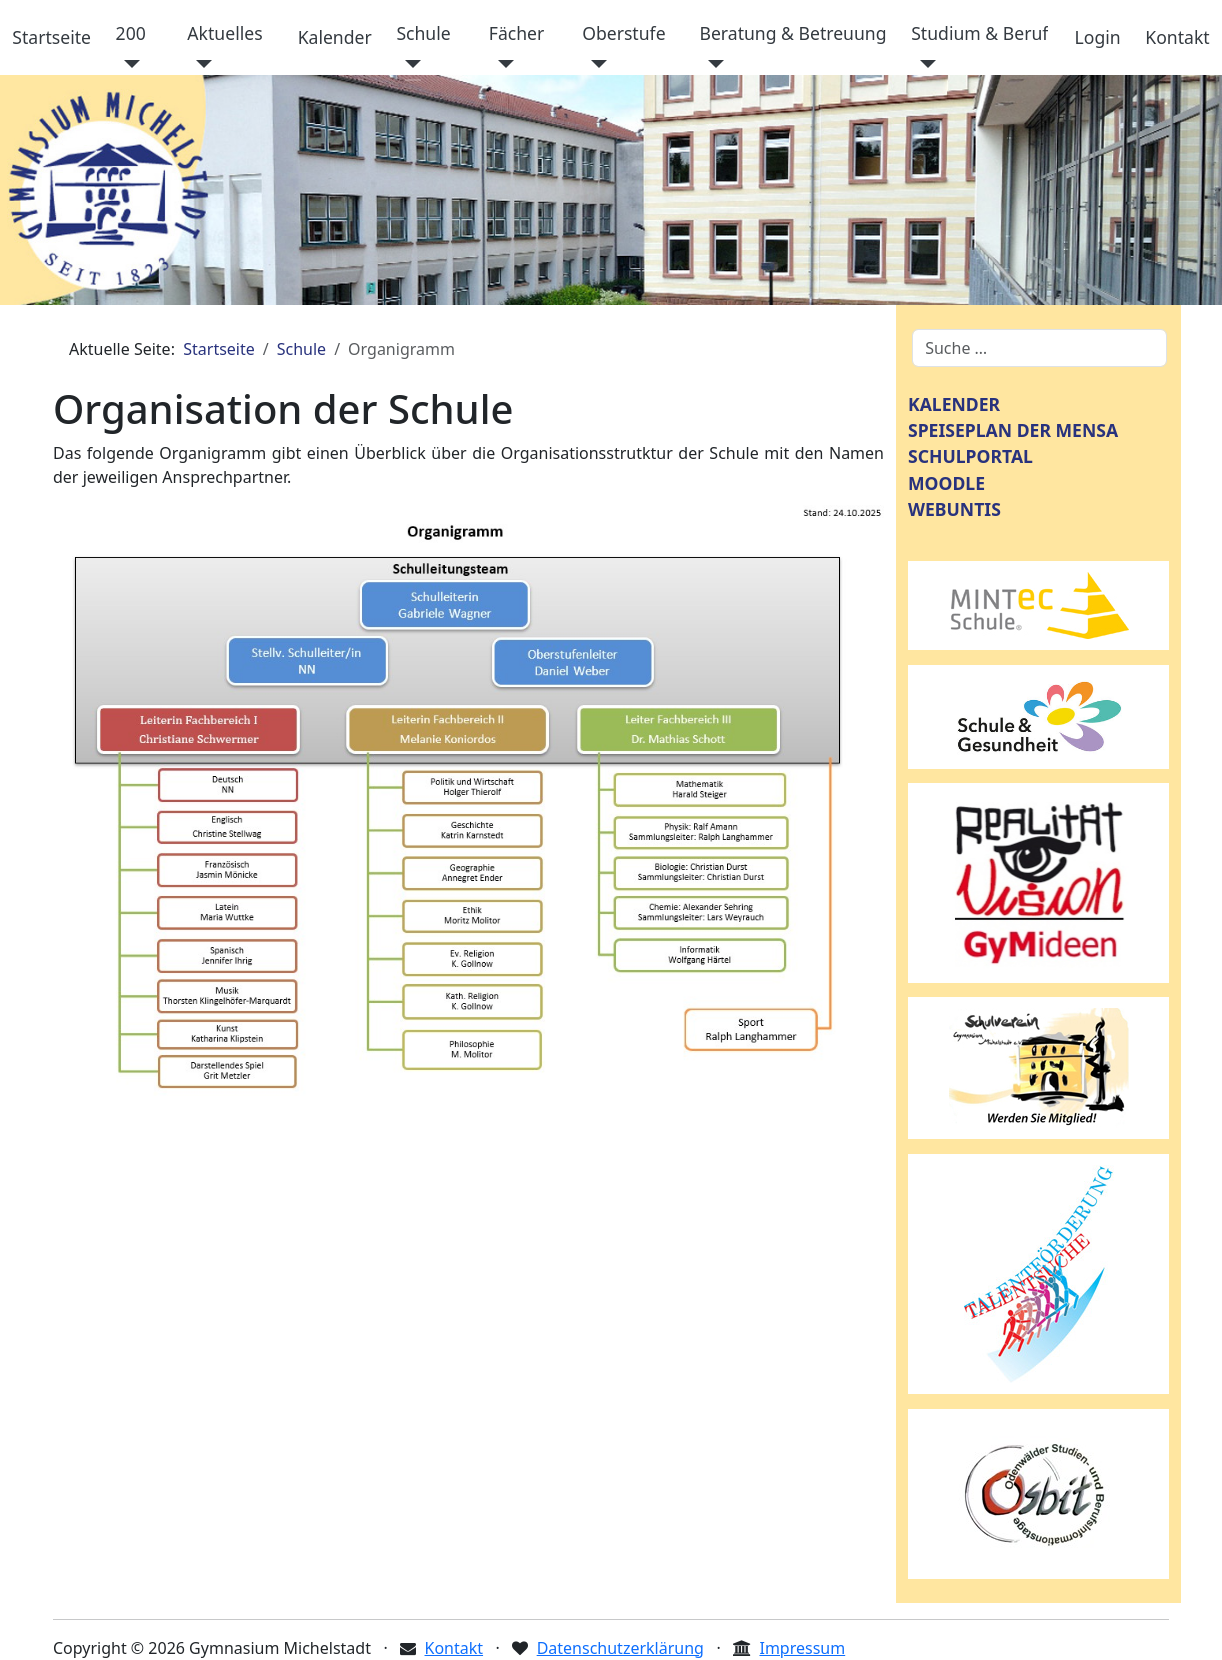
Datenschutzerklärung (620, 1648)
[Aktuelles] (199, 64)
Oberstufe (623, 33)
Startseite (51, 37)
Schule (423, 33)
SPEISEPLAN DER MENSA (1013, 430)
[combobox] (1039, 348)
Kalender (335, 37)
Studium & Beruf (979, 33)
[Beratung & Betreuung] (711, 64)
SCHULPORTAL (970, 456)
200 (131, 33)
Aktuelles (224, 33)
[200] (128, 64)
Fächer (517, 33)
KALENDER (954, 404)
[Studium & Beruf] (923, 64)
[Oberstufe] (594, 64)
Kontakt (1177, 37)
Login (1098, 37)
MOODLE (946, 483)
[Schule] (408, 64)
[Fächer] (501, 64)
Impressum (802, 1648)
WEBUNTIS (954, 509)
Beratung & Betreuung (792, 33)
